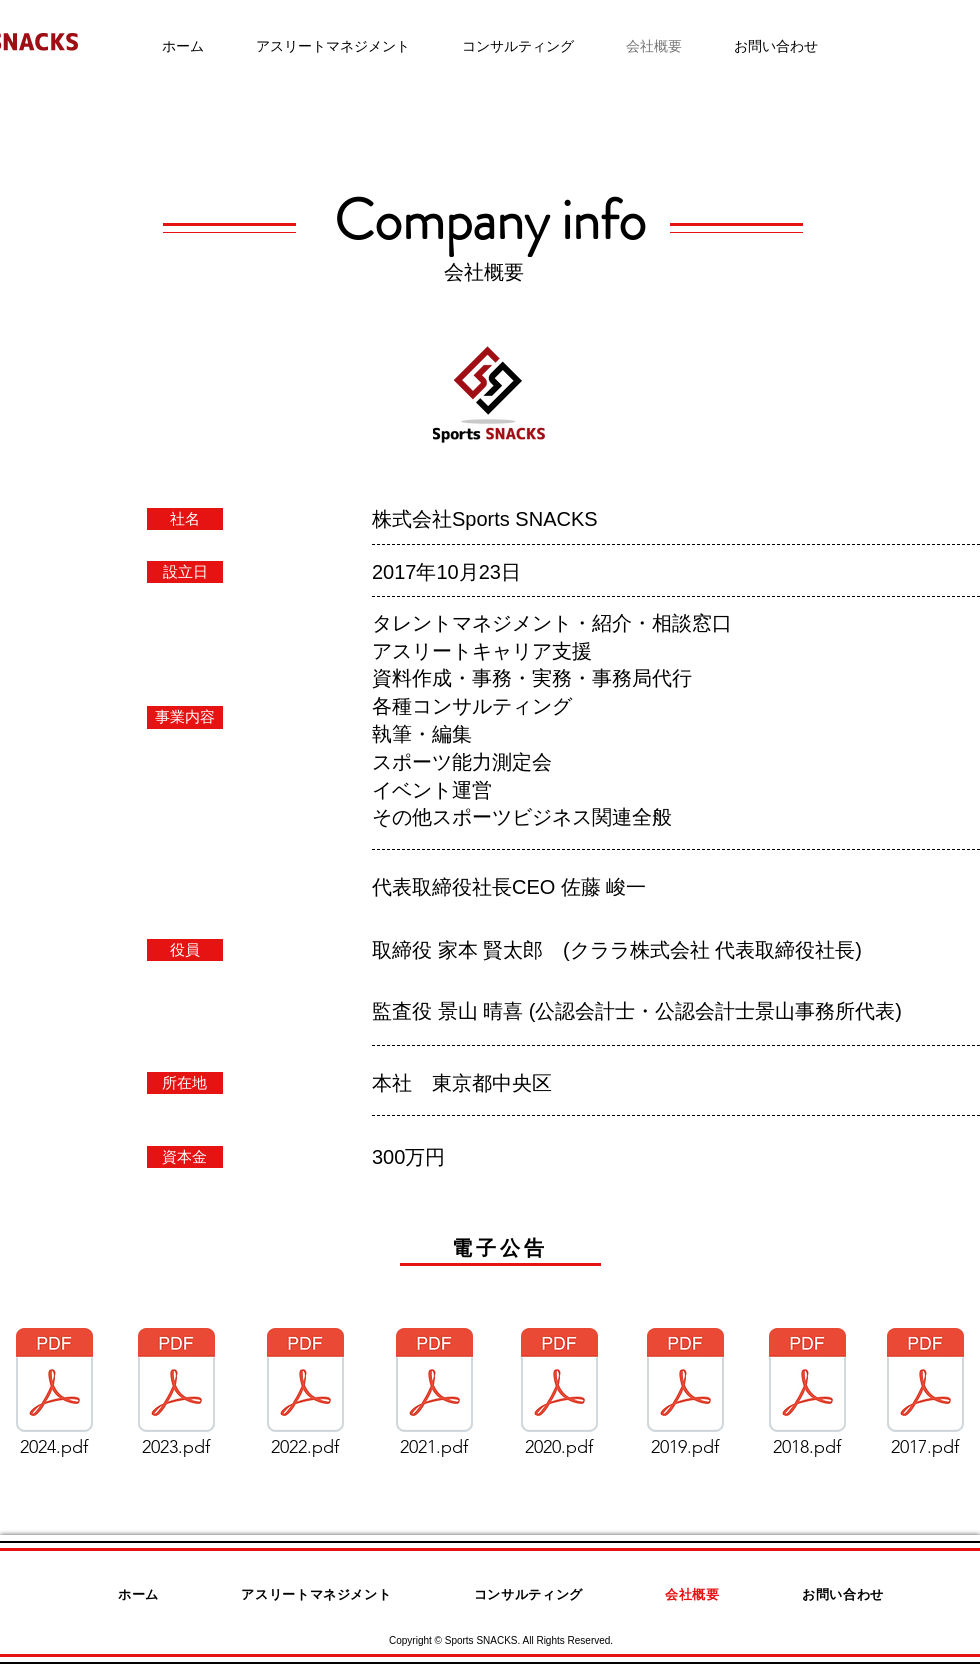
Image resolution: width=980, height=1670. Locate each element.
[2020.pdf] (559, 1398)
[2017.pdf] (925, 1398)
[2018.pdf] (807, 1398)
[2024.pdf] (54, 1398)
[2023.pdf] (176, 1398)
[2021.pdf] (434, 1398)
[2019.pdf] (685, 1398)
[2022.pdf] (305, 1398)
